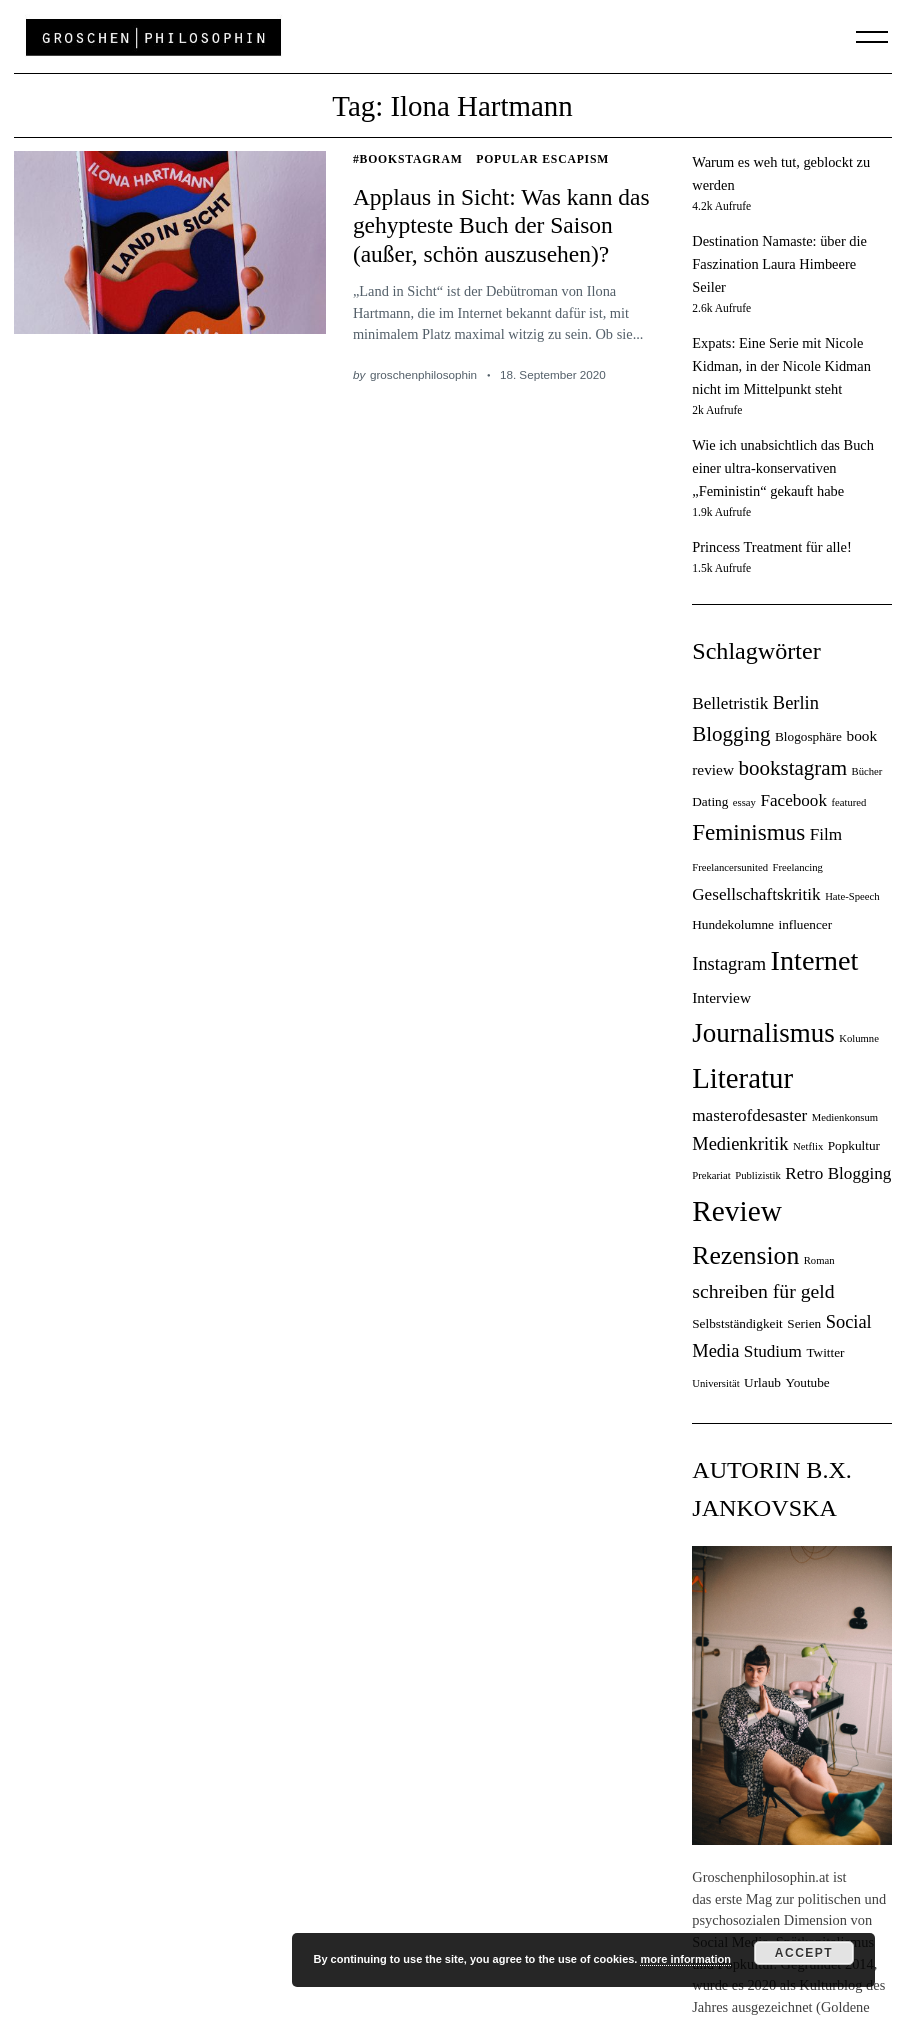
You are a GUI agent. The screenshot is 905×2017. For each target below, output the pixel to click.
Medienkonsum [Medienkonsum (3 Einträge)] (845, 1117)
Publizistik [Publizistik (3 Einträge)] (758, 1175)
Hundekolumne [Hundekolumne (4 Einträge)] (733, 924)
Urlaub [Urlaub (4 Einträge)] (762, 1382)
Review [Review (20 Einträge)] (737, 1211)
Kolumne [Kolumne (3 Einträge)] (859, 1038)
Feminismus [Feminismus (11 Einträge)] (748, 832)
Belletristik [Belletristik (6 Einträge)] (730, 703)
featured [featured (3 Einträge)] (848, 802)
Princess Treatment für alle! (771, 547)
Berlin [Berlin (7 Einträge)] (796, 703)
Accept (804, 1953)
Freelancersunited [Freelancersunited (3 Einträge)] (730, 867)
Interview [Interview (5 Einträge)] (721, 997)
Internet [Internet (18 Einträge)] (814, 960)
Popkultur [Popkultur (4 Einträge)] (854, 1145)
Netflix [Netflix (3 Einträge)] (808, 1146)
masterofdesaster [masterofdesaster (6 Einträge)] (749, 1115)
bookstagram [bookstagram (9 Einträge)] (792, 768)
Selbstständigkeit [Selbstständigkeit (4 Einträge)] (737, 1323)
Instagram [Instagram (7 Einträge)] (729, 964)
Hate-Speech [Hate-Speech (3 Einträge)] (852, 896)
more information (685, 1959)
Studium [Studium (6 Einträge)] (773, 1351)
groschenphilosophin (423, 374)
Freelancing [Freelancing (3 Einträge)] (798, 867)
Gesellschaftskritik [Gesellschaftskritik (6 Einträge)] (756, 894)
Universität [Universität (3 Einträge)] (715, 1383)
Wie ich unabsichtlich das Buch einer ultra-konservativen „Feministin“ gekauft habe (783, 468)
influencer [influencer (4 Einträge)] (805, 924)
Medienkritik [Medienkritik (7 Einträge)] (740, 1144)
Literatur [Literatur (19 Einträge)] (742, 1078)
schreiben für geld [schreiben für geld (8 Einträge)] (763, 1291)
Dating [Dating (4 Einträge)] (710, 801)
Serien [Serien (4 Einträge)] (804, 1323)
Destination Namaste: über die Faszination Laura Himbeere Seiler (779, 264)
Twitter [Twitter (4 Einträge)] (825, 1352)
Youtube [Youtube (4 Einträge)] (807, 1382)
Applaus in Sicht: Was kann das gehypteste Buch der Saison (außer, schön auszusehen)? (501, 225)
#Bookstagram (408, 159)
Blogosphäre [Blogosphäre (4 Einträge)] (808, 736)
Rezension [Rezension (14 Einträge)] (745, 1255)
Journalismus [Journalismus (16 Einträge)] (763, 1033)
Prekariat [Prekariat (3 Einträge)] (711, 1175)
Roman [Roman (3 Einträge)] (819, 1260)
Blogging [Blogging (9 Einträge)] (731, 734)
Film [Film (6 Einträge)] (826, 834)
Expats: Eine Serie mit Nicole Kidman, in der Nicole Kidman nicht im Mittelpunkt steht (781, 366)
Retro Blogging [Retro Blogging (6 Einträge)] (838, 1173)
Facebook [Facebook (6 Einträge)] (793, 800)
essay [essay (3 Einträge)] (744, 802)
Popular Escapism (542, 159)
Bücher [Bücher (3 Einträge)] (867, 771)
